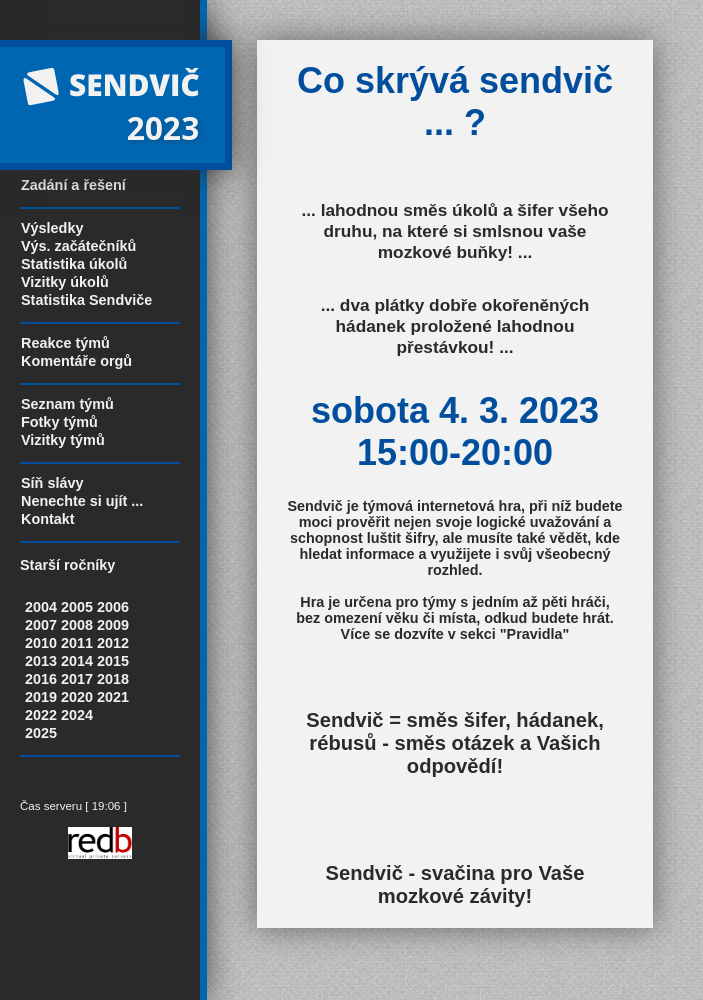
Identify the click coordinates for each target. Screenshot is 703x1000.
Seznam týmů (67, 404)
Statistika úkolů (74, 264)
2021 (113, 697)
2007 (41, 625)
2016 (41, 679)
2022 (41, 715)
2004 (41, 607)
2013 (41, 661)
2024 (77, 715)
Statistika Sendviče (86, 300)
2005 (77, 607)
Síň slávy (52, 483)
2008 (77, 625)
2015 (113, 661)
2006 (113, 607)
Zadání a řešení (73, 185)
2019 (41, 697)
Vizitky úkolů (65, 282)
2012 (113, 643)
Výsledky (52, 228)
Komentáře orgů (76, 361)
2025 (41, 733)
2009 (113, 625)
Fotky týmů (59, 422)
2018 (113, 679)
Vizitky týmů (63, 440)
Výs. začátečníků (78, 246)
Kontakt (48, 519)
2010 (41, 643)
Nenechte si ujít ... (82, 501)
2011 (77, 643)
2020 (77, 697)
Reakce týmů (65, 343)
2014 (77, 661)
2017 (77, 679)
